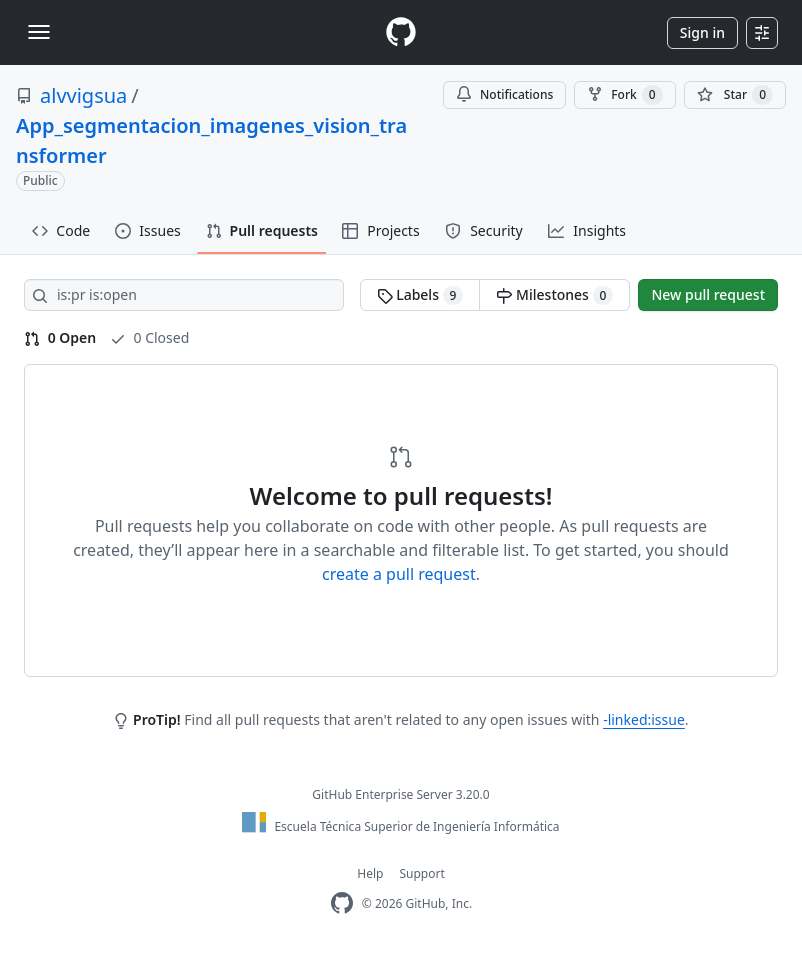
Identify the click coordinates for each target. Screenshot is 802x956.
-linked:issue (644, 719)
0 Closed (149, 337)
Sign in (702, 32)
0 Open (60, 337)
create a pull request (399, 574)
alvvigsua (83, 95)
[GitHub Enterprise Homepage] (342, 903)
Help (370, 873)
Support (421, 873)
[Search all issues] (184, 295)
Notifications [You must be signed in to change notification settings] (504, 94)
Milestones (554, 295)
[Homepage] (401, 32)
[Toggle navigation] (39, 32)
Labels (420, 295)
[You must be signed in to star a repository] (735, 95)
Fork (624, 95)
